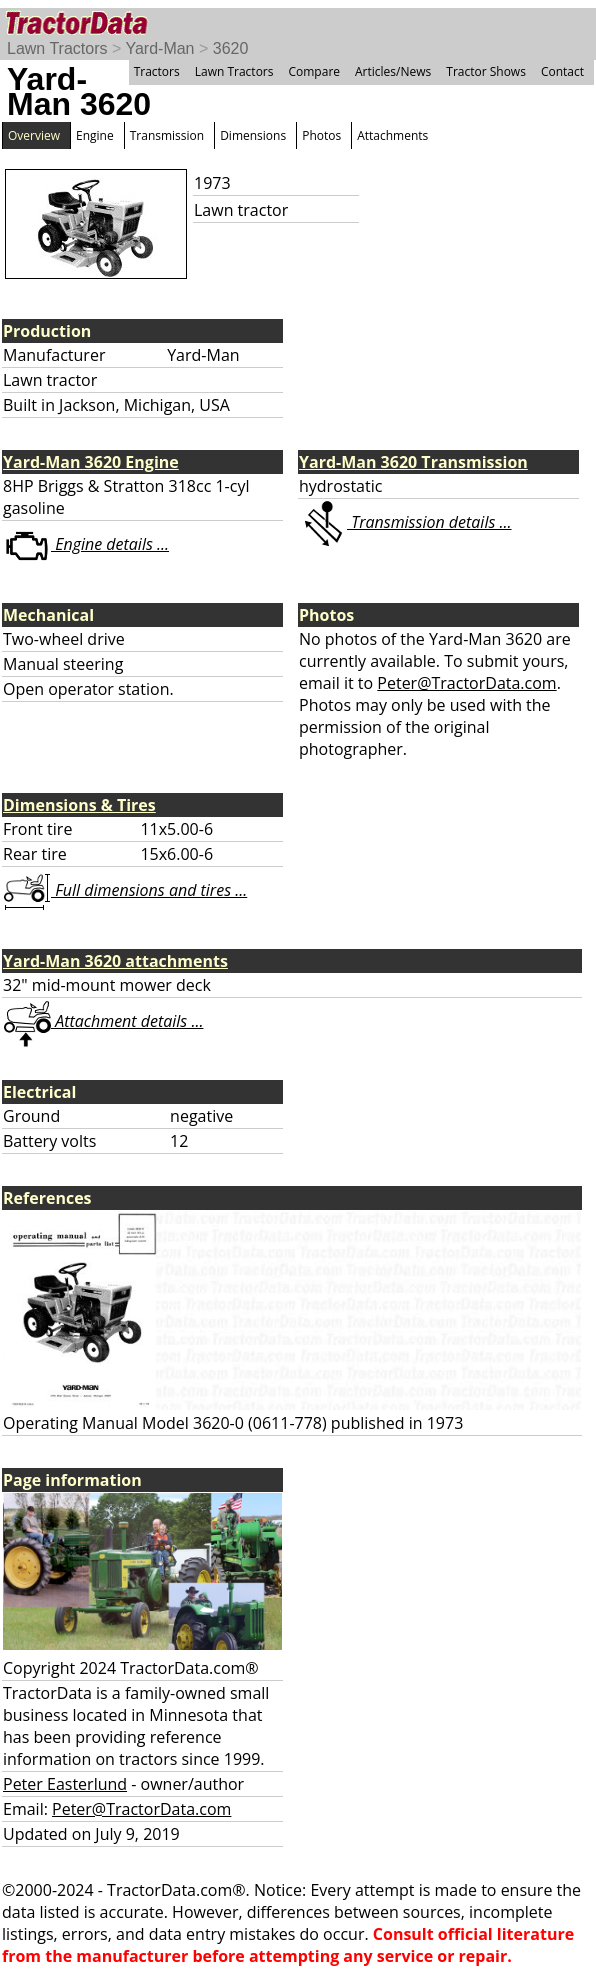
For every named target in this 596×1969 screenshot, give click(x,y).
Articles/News (393, 71)
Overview (34, 135)
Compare (314, 71)
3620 (231, 48)
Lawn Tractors (57, 48)
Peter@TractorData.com (466, 683)
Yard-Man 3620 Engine (91, 462)
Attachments (392, 135)
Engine (95, 135)
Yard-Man (159, 48)
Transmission (167, 135)
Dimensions (253, 135)
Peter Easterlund (65, 1784)
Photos (321, 135)
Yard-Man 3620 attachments (115, 961)
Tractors (157, 71)
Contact (562, 71)
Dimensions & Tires (79, 805)
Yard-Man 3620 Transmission (413, 462)
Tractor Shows (486, 71)
